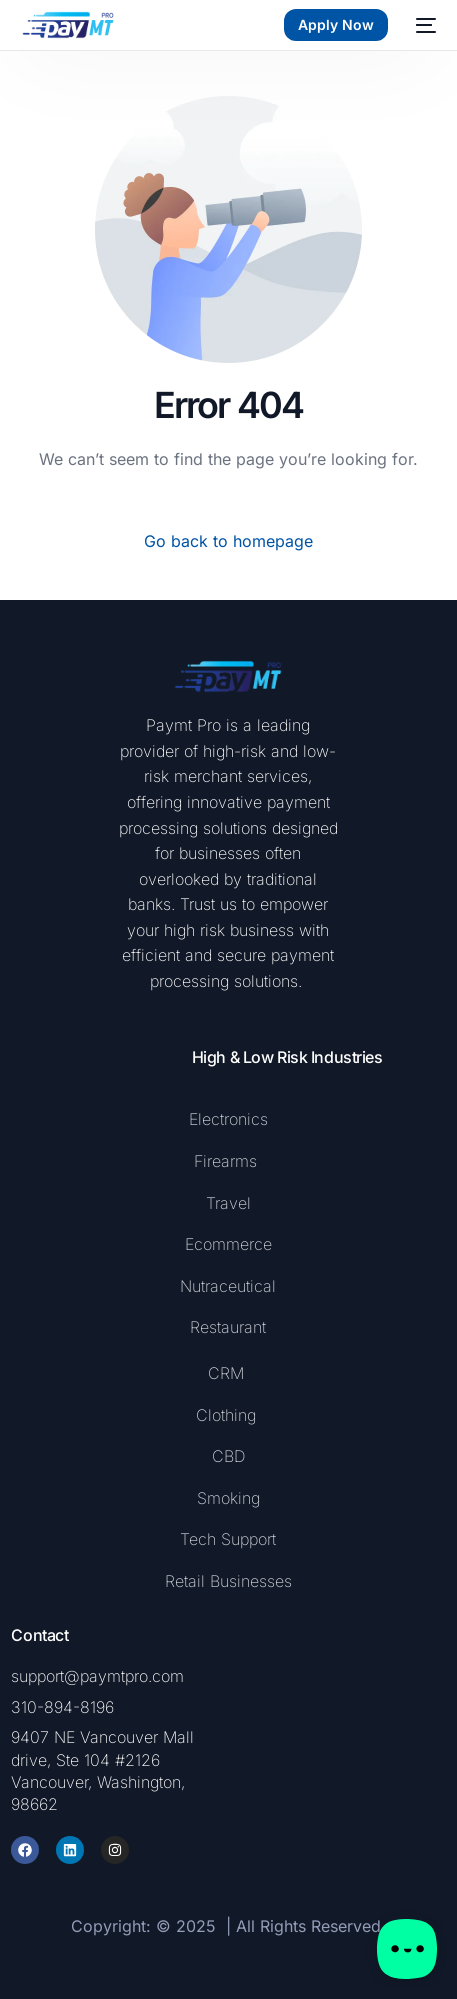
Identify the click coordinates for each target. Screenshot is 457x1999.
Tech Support (228, 1539)
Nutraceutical (228, 1286)
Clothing (226, 1415)
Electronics (228, 1119)
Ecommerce (228, 1244)
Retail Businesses (228, 1581)
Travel (228, 1203)
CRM (226, 1373)
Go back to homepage (228, 541)
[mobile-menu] (422, 25)
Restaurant (228, 1327)
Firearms (228, 1161)
